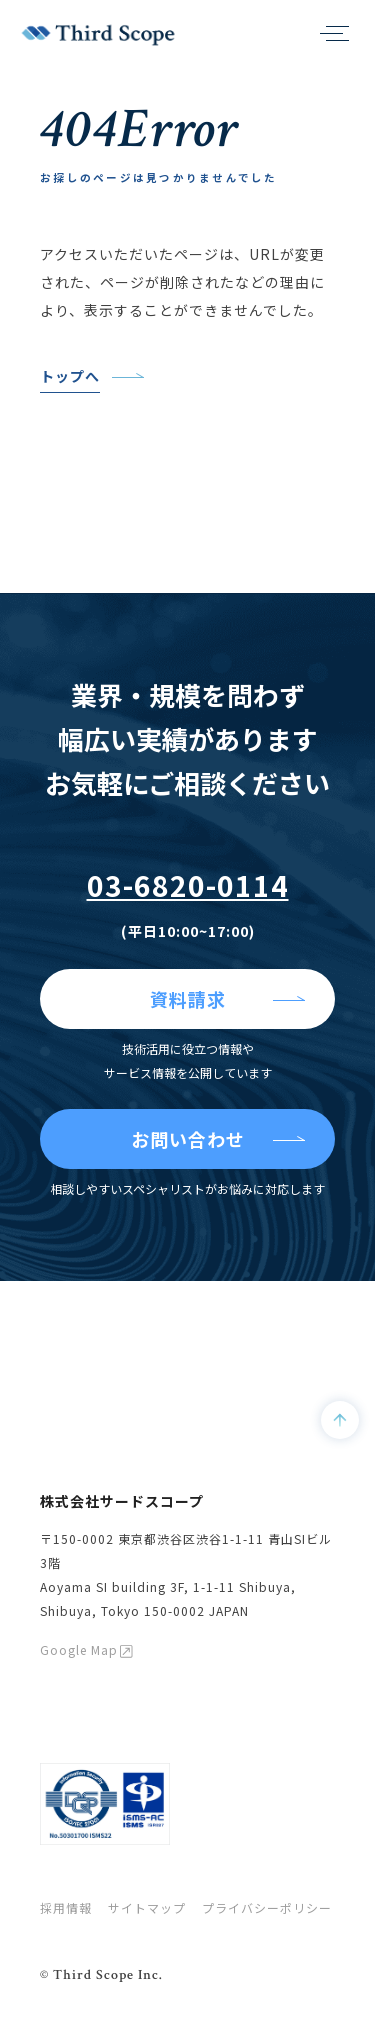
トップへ (70, 376)
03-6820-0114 (188, 885)
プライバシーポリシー (267, 1907)
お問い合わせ (188, 1139)
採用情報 (66, 1907)
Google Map (79, 1649)
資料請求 (188, 999)
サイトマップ (147, 1907)
